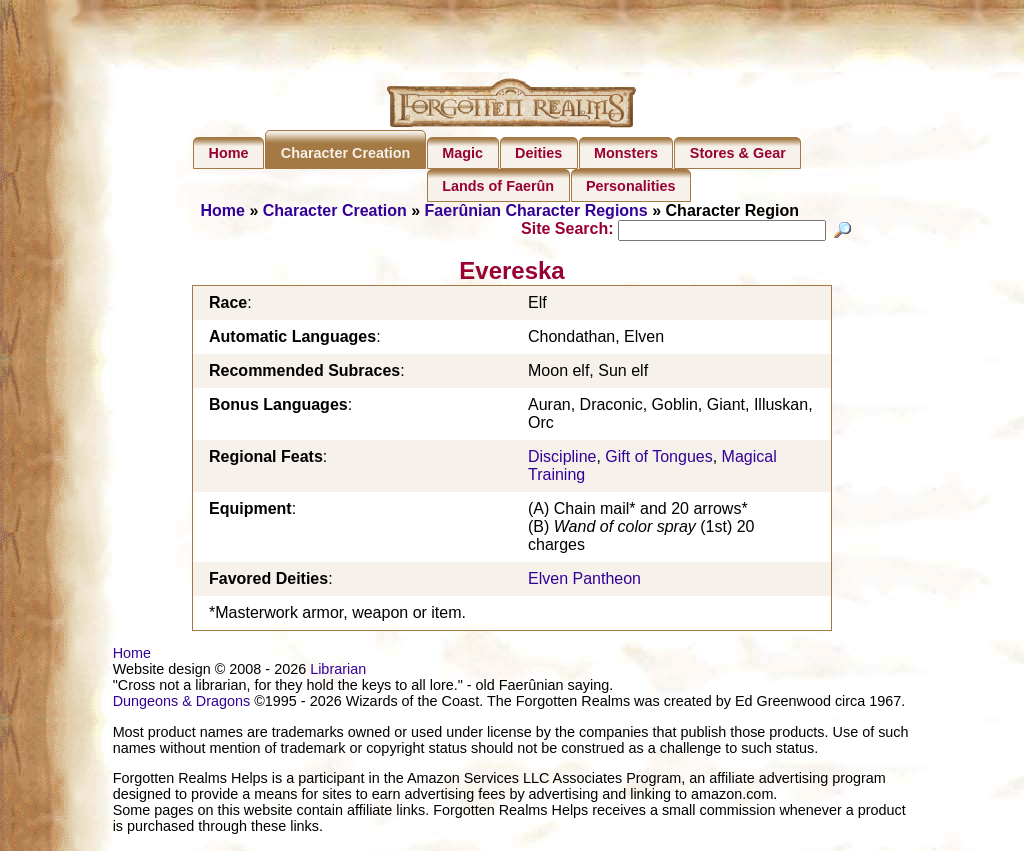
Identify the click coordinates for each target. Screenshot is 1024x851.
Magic (462, 153)
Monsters (626, 153)
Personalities (631, 186)
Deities (538, 153)
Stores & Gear (738, 153)
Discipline (562, 459)
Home (229, 153)
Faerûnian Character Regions (536, 210)
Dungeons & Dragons (182, 704)
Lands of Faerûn (498, 186)
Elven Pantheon (584, 581)
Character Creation (346, 153)
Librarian (338, 672)
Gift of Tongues (658, 459)
